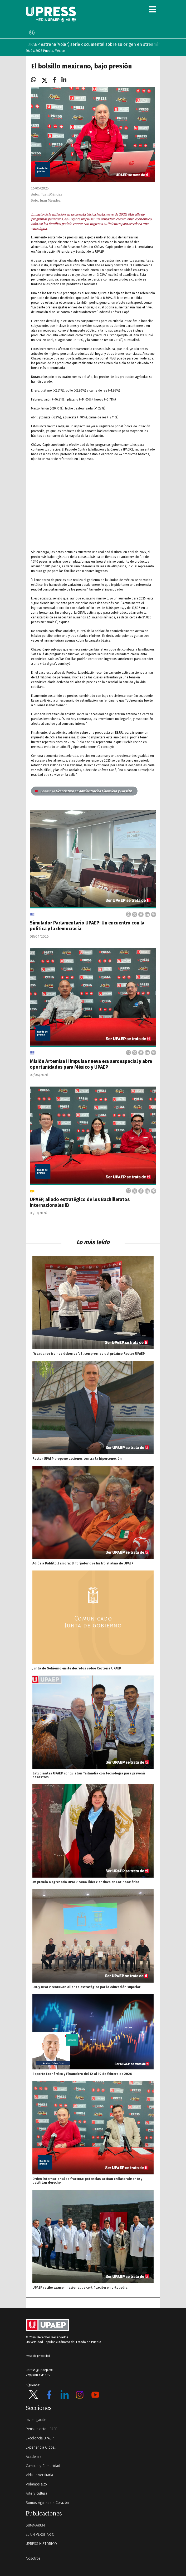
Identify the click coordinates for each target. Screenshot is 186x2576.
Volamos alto (36, 2484)
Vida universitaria (39, 2475)
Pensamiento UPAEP (41, 2429)
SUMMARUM (35, 2525)
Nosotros (33, 2558)
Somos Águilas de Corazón (47, 2502)
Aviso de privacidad (38, 2356)
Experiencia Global (41, 2447)
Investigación (36, 2420)
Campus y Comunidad (43, 2466)
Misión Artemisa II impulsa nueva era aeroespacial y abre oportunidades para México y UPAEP (91, 1064)
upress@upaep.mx (39, 2370)
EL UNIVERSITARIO (40, 2534)
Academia (33, 2456)
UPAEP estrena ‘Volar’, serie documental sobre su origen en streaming (101, 44)
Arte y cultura (36, 2493)
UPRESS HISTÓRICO (41, 2544)
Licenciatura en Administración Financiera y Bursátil (83, 791)
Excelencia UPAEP (40, 2438)
